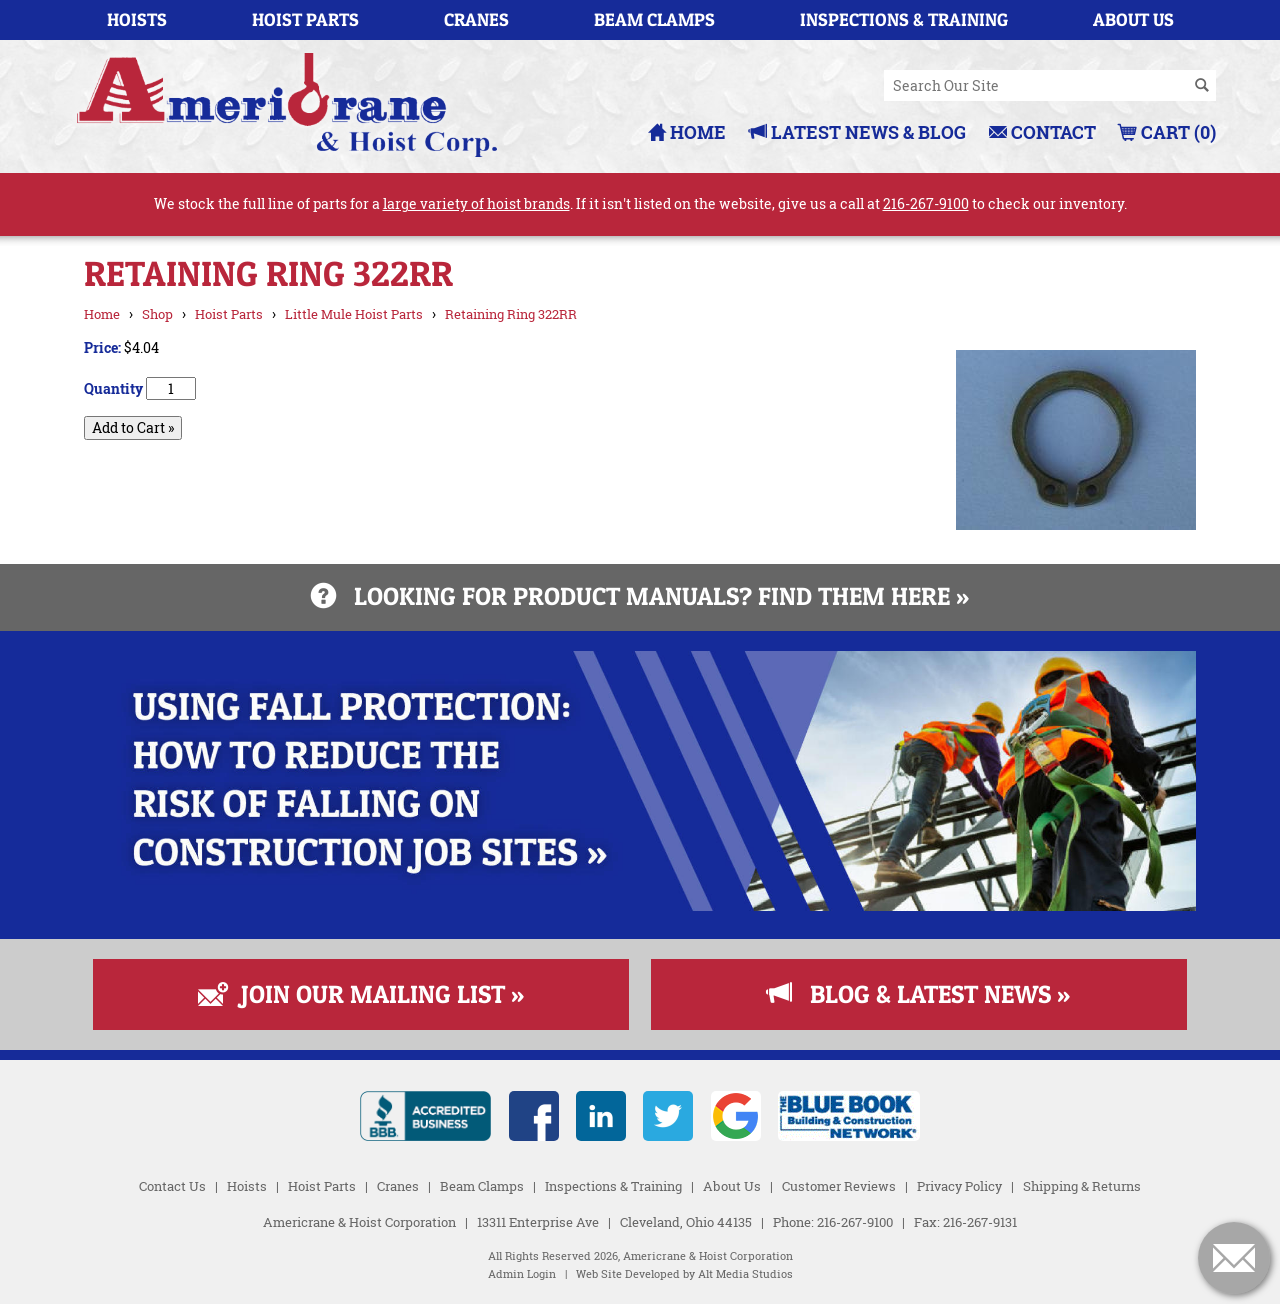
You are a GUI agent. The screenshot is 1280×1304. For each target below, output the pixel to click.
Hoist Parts (305, 19)
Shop (157, 314)
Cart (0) (1167, 132)
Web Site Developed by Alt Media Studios (684, 1274)
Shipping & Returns (1082, 1186)
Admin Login (522, 1274)
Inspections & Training (904, 19)
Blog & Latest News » (918, 994)
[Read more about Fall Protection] (640, 905)
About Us (1133, 19)
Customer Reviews (839, 1186)
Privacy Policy (959, 1186)
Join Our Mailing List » (361, 994)
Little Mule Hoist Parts (354, 314)
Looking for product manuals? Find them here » (640, 596)
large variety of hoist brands (476, 203)
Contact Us (172, 1186)
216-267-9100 (926, 203)
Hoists (137, 19)
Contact (1042, 132)
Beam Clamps (654, 19)
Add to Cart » (133, 427)
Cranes (476, 19)
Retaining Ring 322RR (511, 314)
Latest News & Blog (857, 132)
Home (687, 132)
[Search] (1202, 86)
